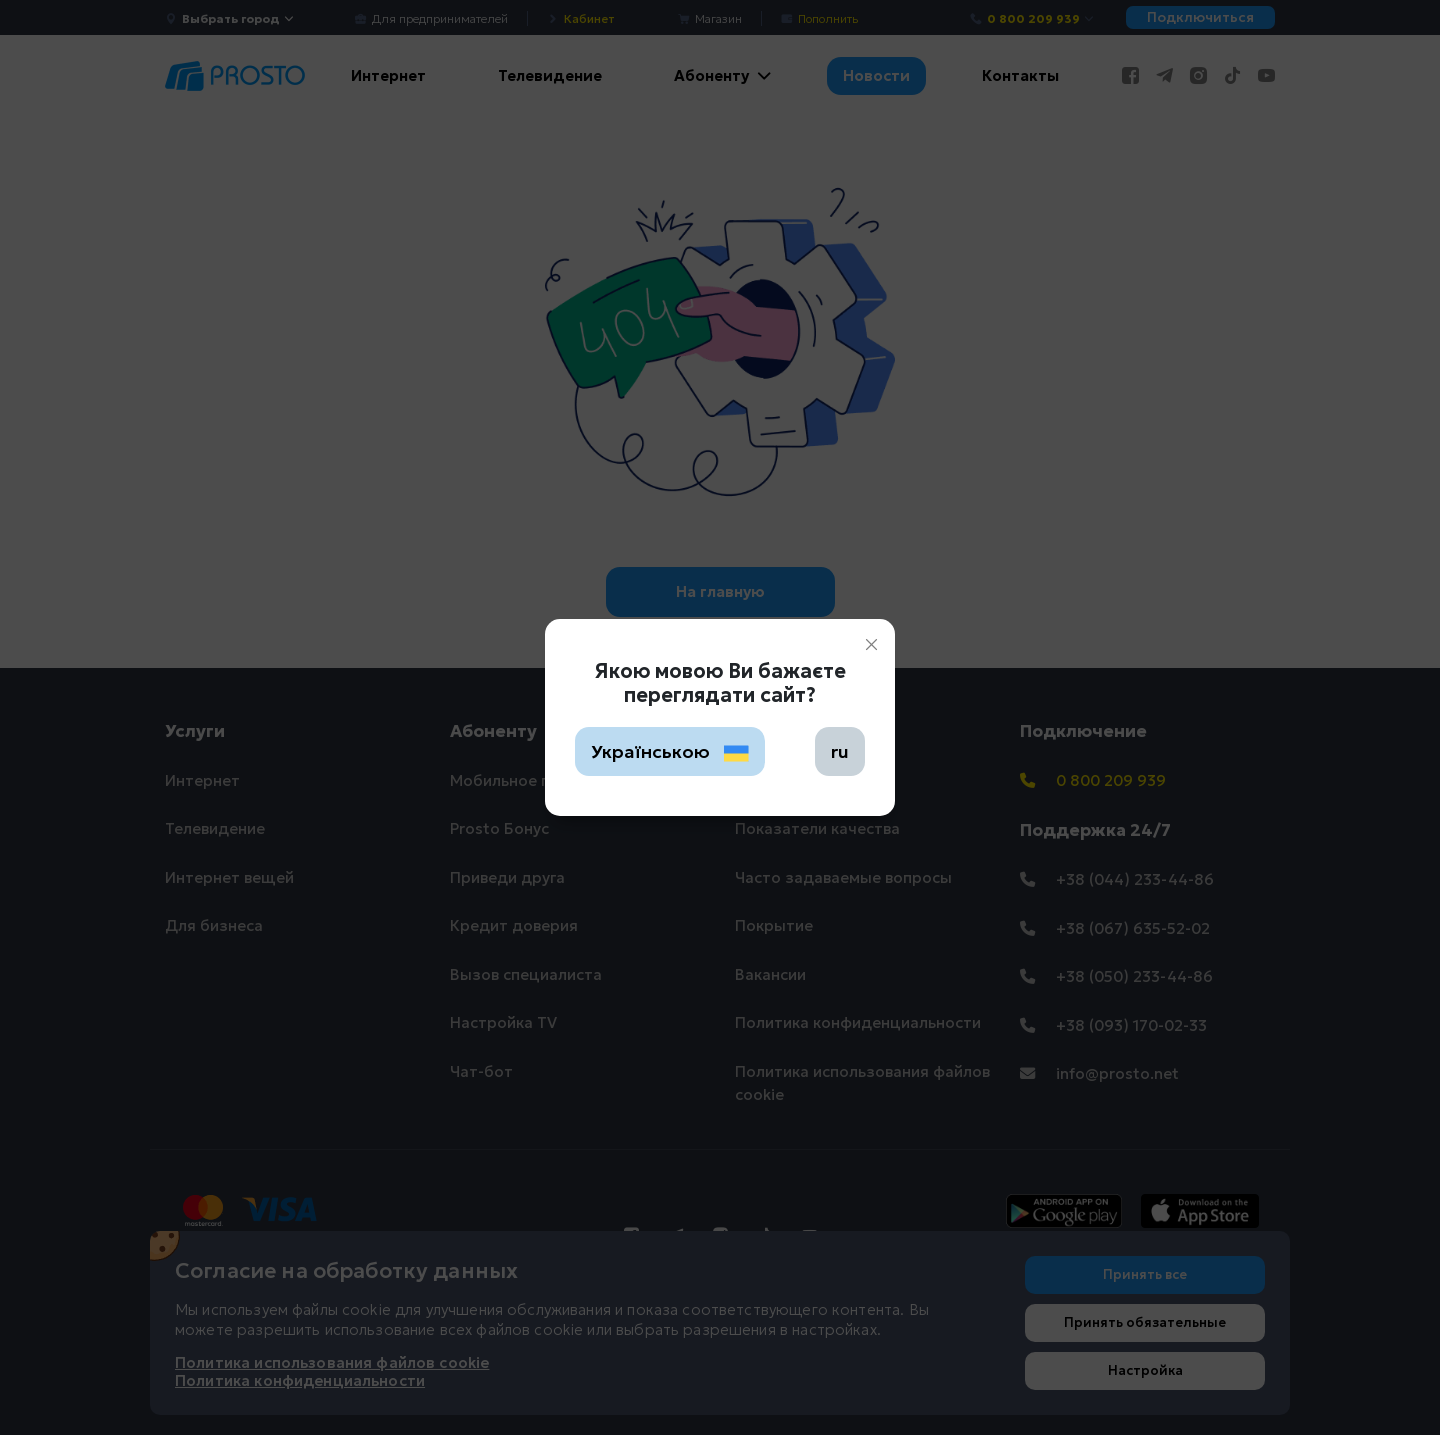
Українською (670, 751)
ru (840, 751)
